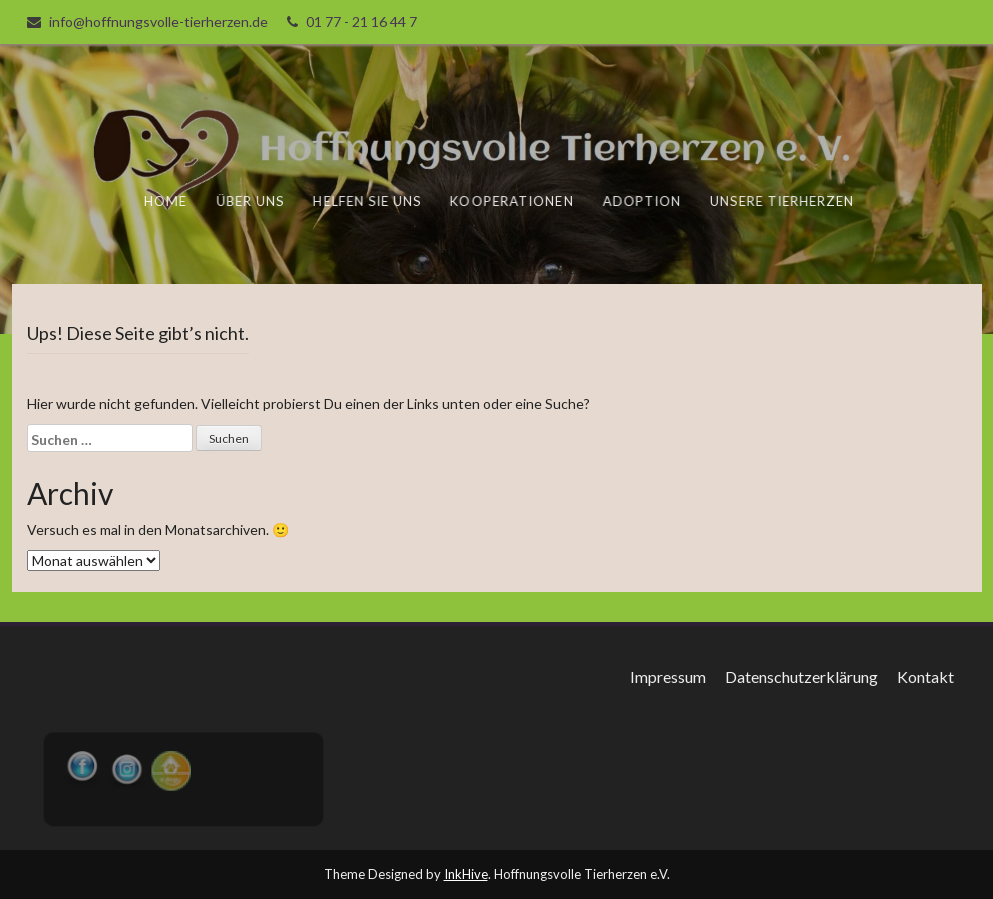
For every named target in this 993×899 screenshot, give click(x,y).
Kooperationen (512, 201)
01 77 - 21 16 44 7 (361, 21)
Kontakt (925, 676)
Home (167, 201)
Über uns (252, 201)
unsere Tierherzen (781, 201)
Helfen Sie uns (369, 201)
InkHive (466, 874)
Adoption (641, 201)
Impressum (668, 676)
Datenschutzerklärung (801, 676)
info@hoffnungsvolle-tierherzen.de (158, 21)
